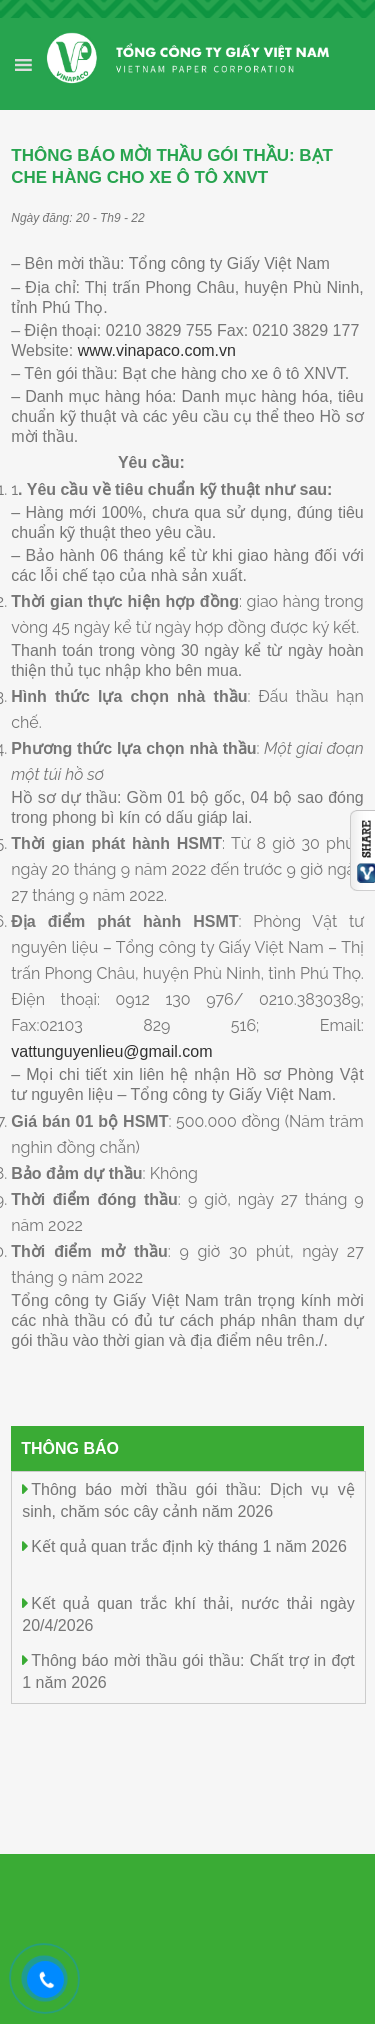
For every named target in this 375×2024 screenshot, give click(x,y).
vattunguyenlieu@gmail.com (111, 1051)
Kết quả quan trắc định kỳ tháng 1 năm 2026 (189, 1546)
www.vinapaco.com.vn (157, 350)
